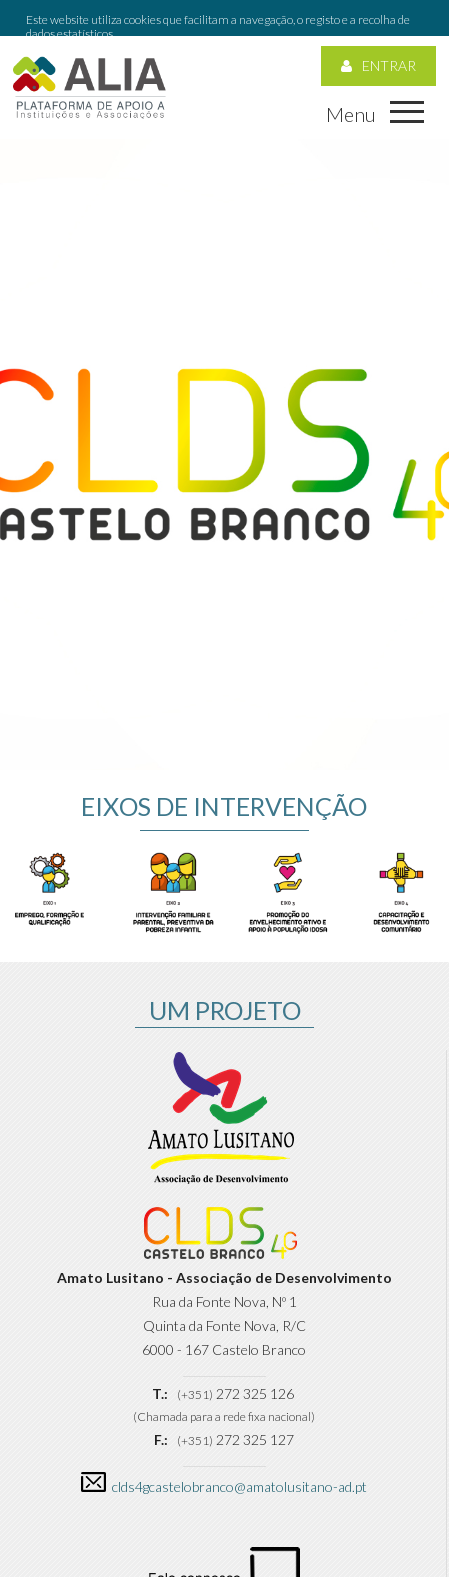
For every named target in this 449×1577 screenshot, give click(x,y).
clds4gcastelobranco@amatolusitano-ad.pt (239, 1450)
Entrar (378, 29)
